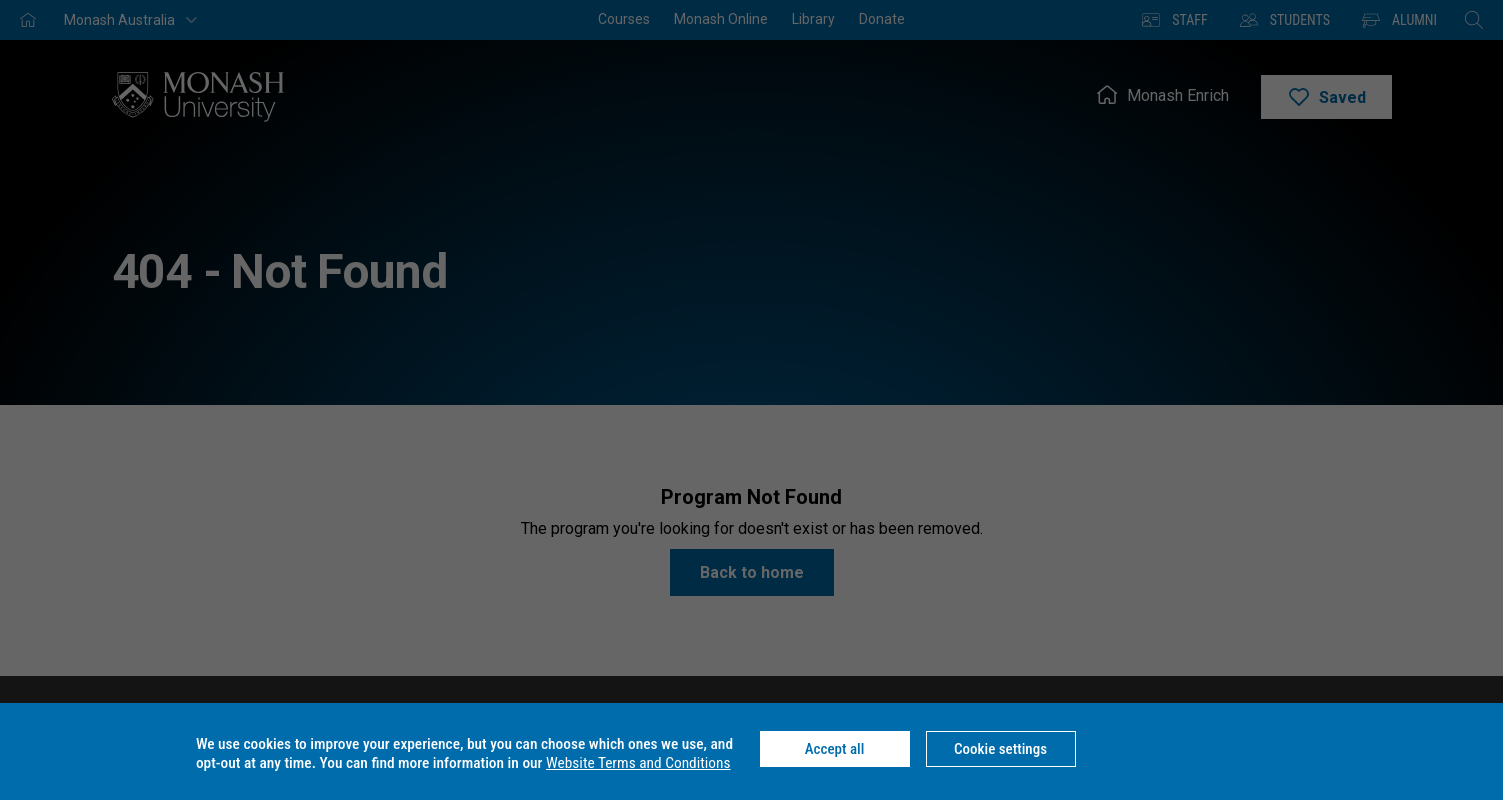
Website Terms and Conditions (638, 763)
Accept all (835, 749)
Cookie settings (1000, 749)
